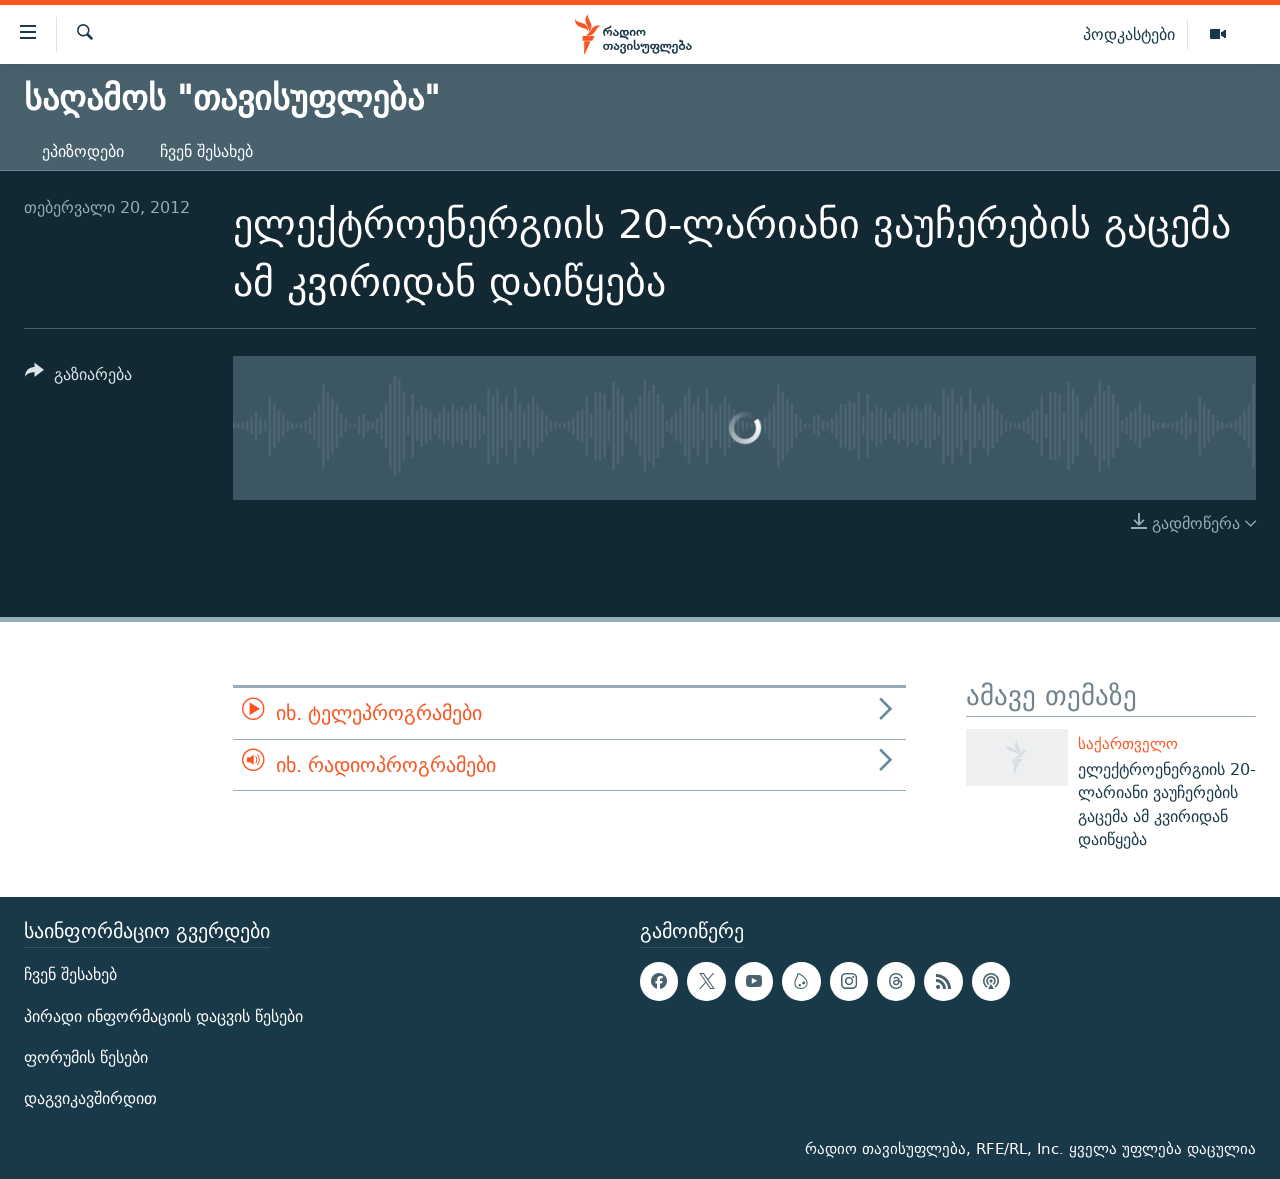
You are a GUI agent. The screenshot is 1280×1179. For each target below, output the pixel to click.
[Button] (78, 377)
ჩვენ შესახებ (206, 151)
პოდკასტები (1129, 34)
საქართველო (1128, 743)
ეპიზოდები (83, 151)
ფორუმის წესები (86, 1057)
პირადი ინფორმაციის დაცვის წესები (163, 1016)
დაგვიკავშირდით (90, 1098)
